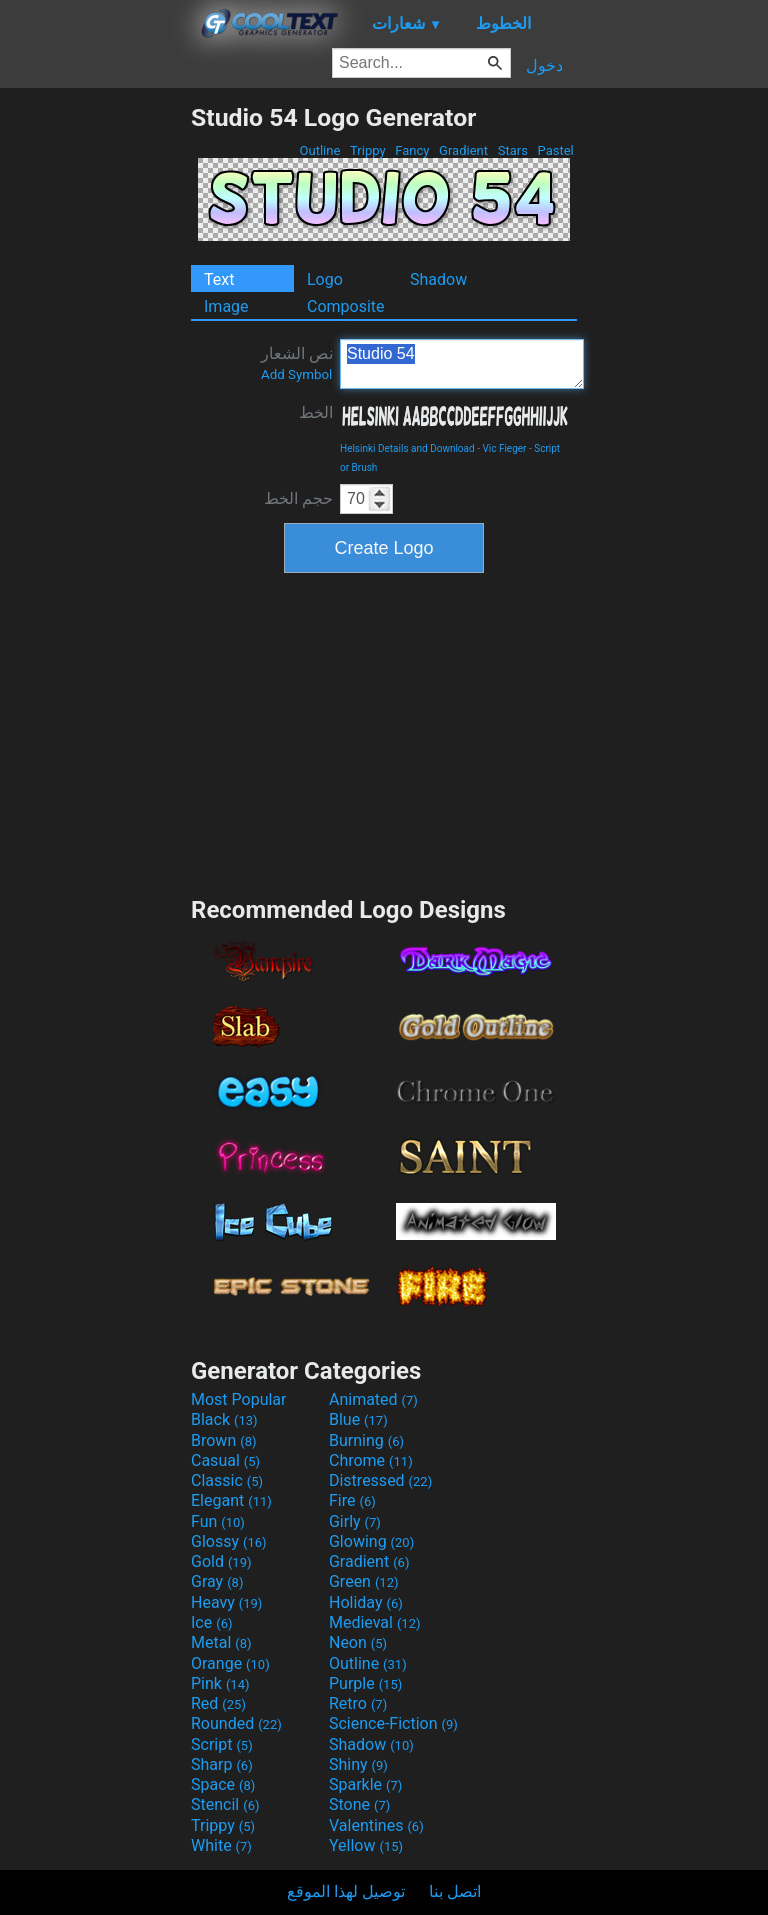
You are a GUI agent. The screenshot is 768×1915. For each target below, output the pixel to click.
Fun (218, 1521)
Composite (346, 306)
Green (364, 1581)
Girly (355, 1521)
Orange (230, 1663)
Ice (211, 1622)
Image (226, 306)
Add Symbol (296, 374)
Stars (512, 150)
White (221, 1845)
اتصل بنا (455, 1891)
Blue (358, 1419)
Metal (221, 1642)
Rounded (236, 1723)
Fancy (412, 150)
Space (223, 1784)
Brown (223, 1440)
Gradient (463, 150)
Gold (221, 1561)
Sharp (222, 1764)
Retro (358, 1703)
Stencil (225, 1804)
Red (218, 1703)
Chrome (371, 1460)
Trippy (368, 150)
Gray (217, 1581)
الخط (316, 412)
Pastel (555, 150)
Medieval (375, 1622)
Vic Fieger (504, 448)
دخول (544, 65)
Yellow (366, 1845)
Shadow (438, 279)
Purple (365, 1683)
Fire (352, 1500)
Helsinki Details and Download (407, 448)
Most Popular (239, 1399)
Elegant (231, 1500)
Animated (373, 1399)
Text (219, 279)
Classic (227, 1480)
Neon (358, 1642)
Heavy (226, 1602)
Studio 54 (462, 364)
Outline (319, 150)
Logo (325, 279)
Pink (220, 1683)
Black (224, 1419)
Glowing (371, 1541)
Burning (366, 1440)
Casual (225, 1460)
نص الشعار (297, 363)
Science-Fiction (393, 1723)
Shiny (358, 1764)
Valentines (376, 1825)
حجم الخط (298, 498)
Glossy (229, 1541)
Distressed (380, 1480)
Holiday (366, 1602)
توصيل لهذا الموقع (346, 1891)
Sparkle (365, 1784)
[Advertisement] (95, 403)
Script (222, 1744)
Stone (359, 1804)
